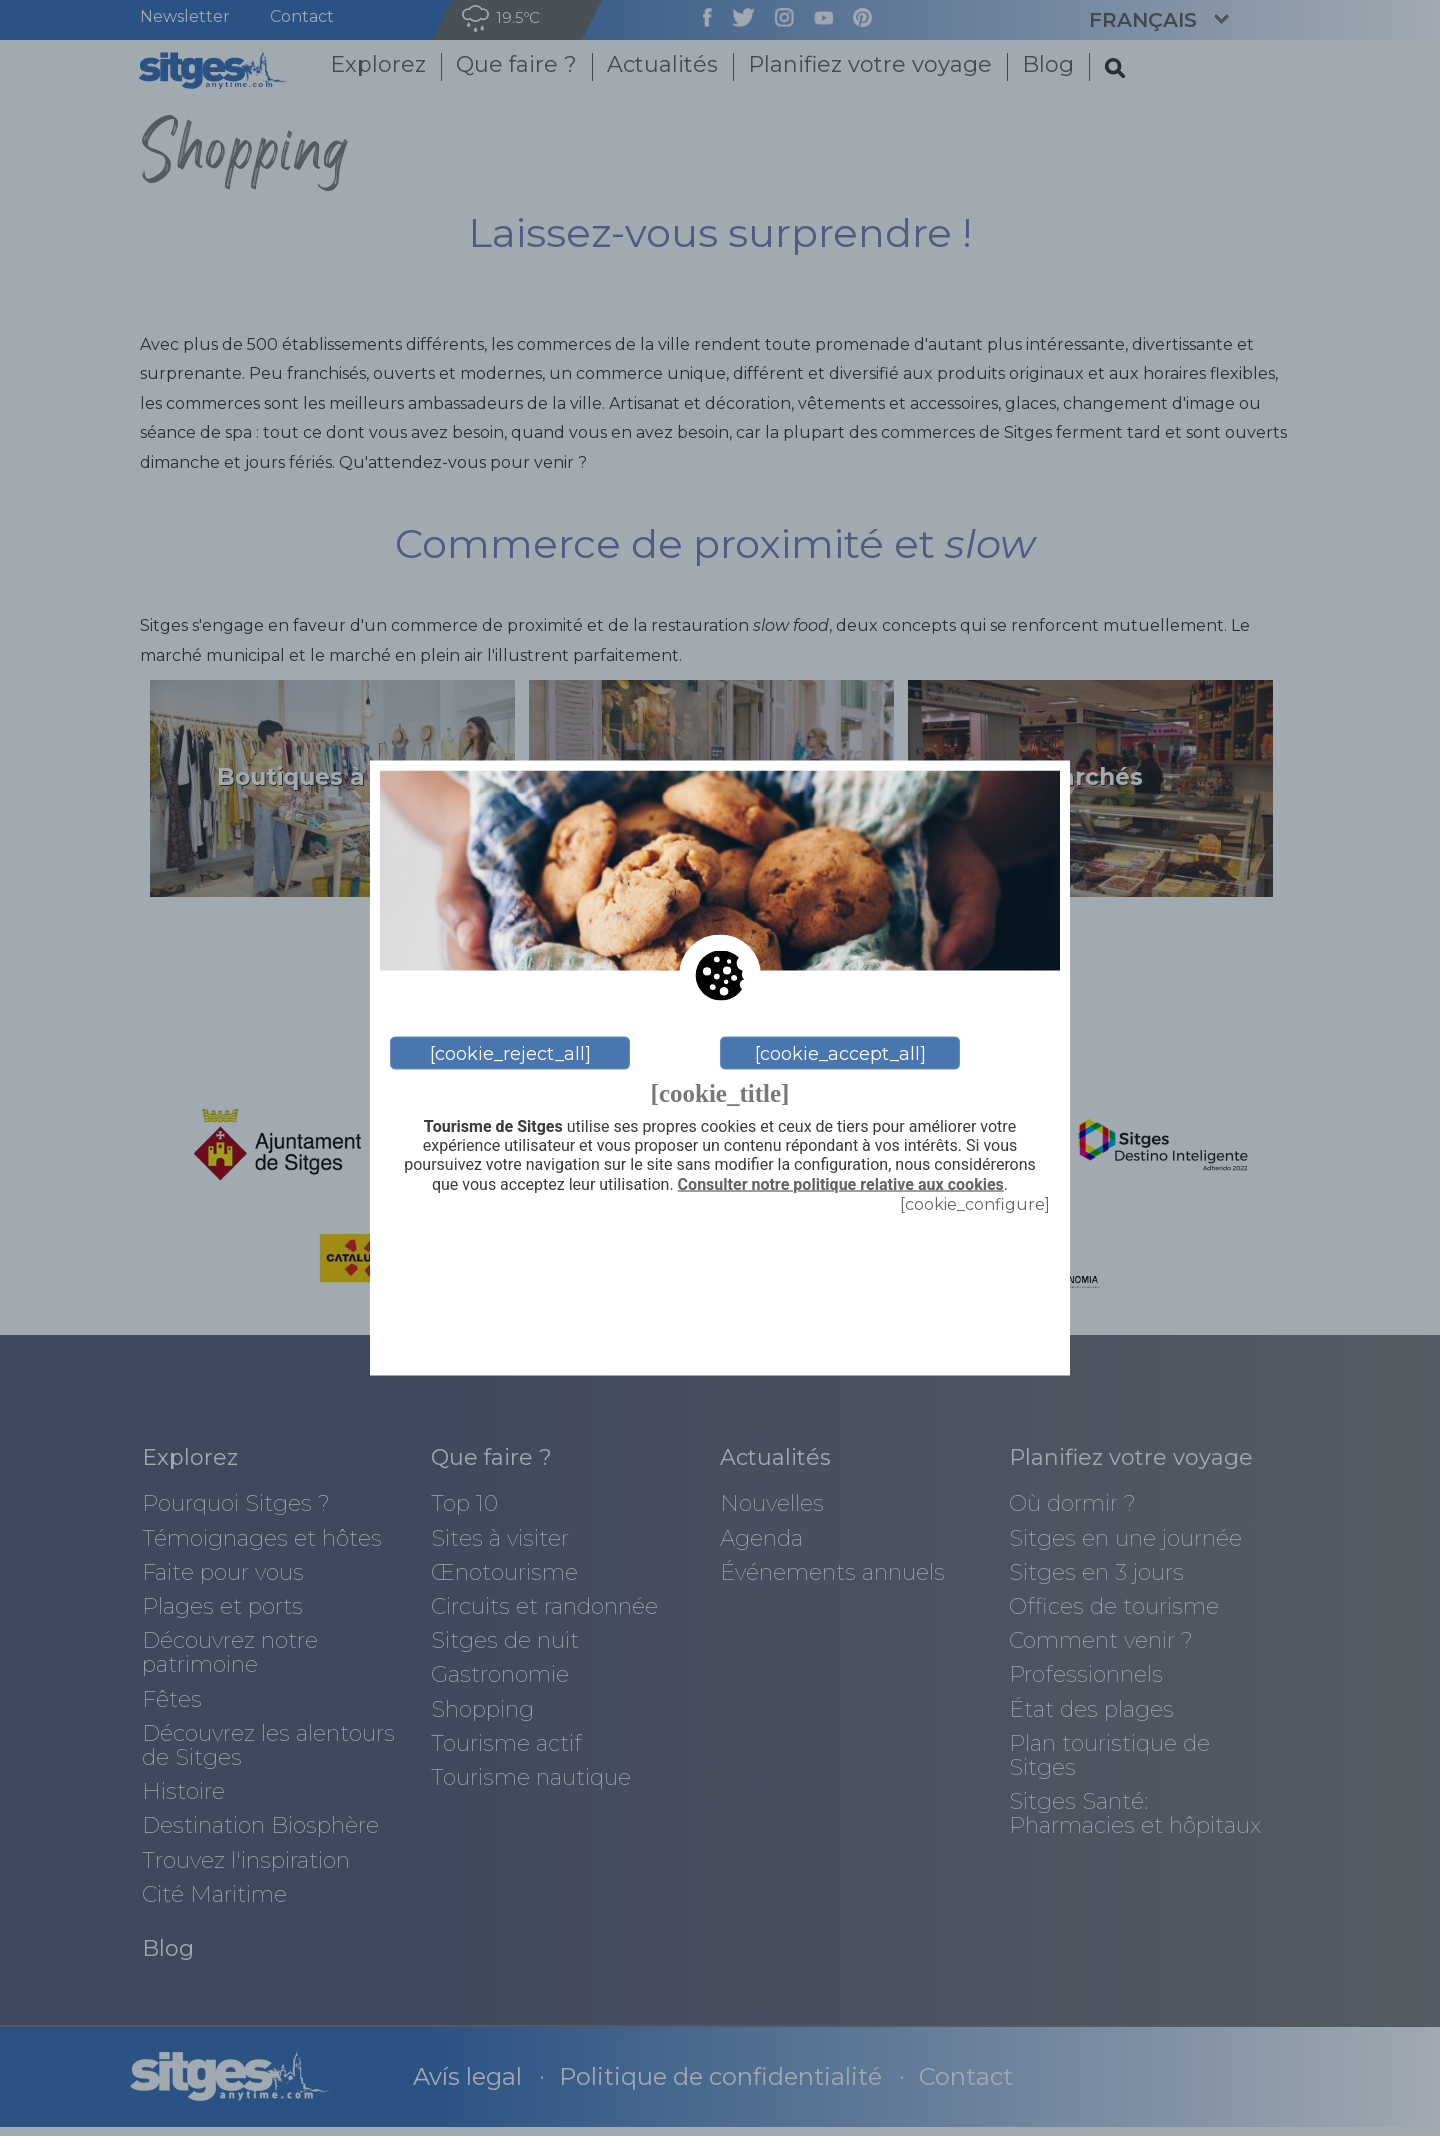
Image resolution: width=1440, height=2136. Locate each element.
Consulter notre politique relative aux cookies (841, 1184)
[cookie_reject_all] (510, 1053)
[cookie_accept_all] (840, 1053)
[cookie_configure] (975, 1203)
